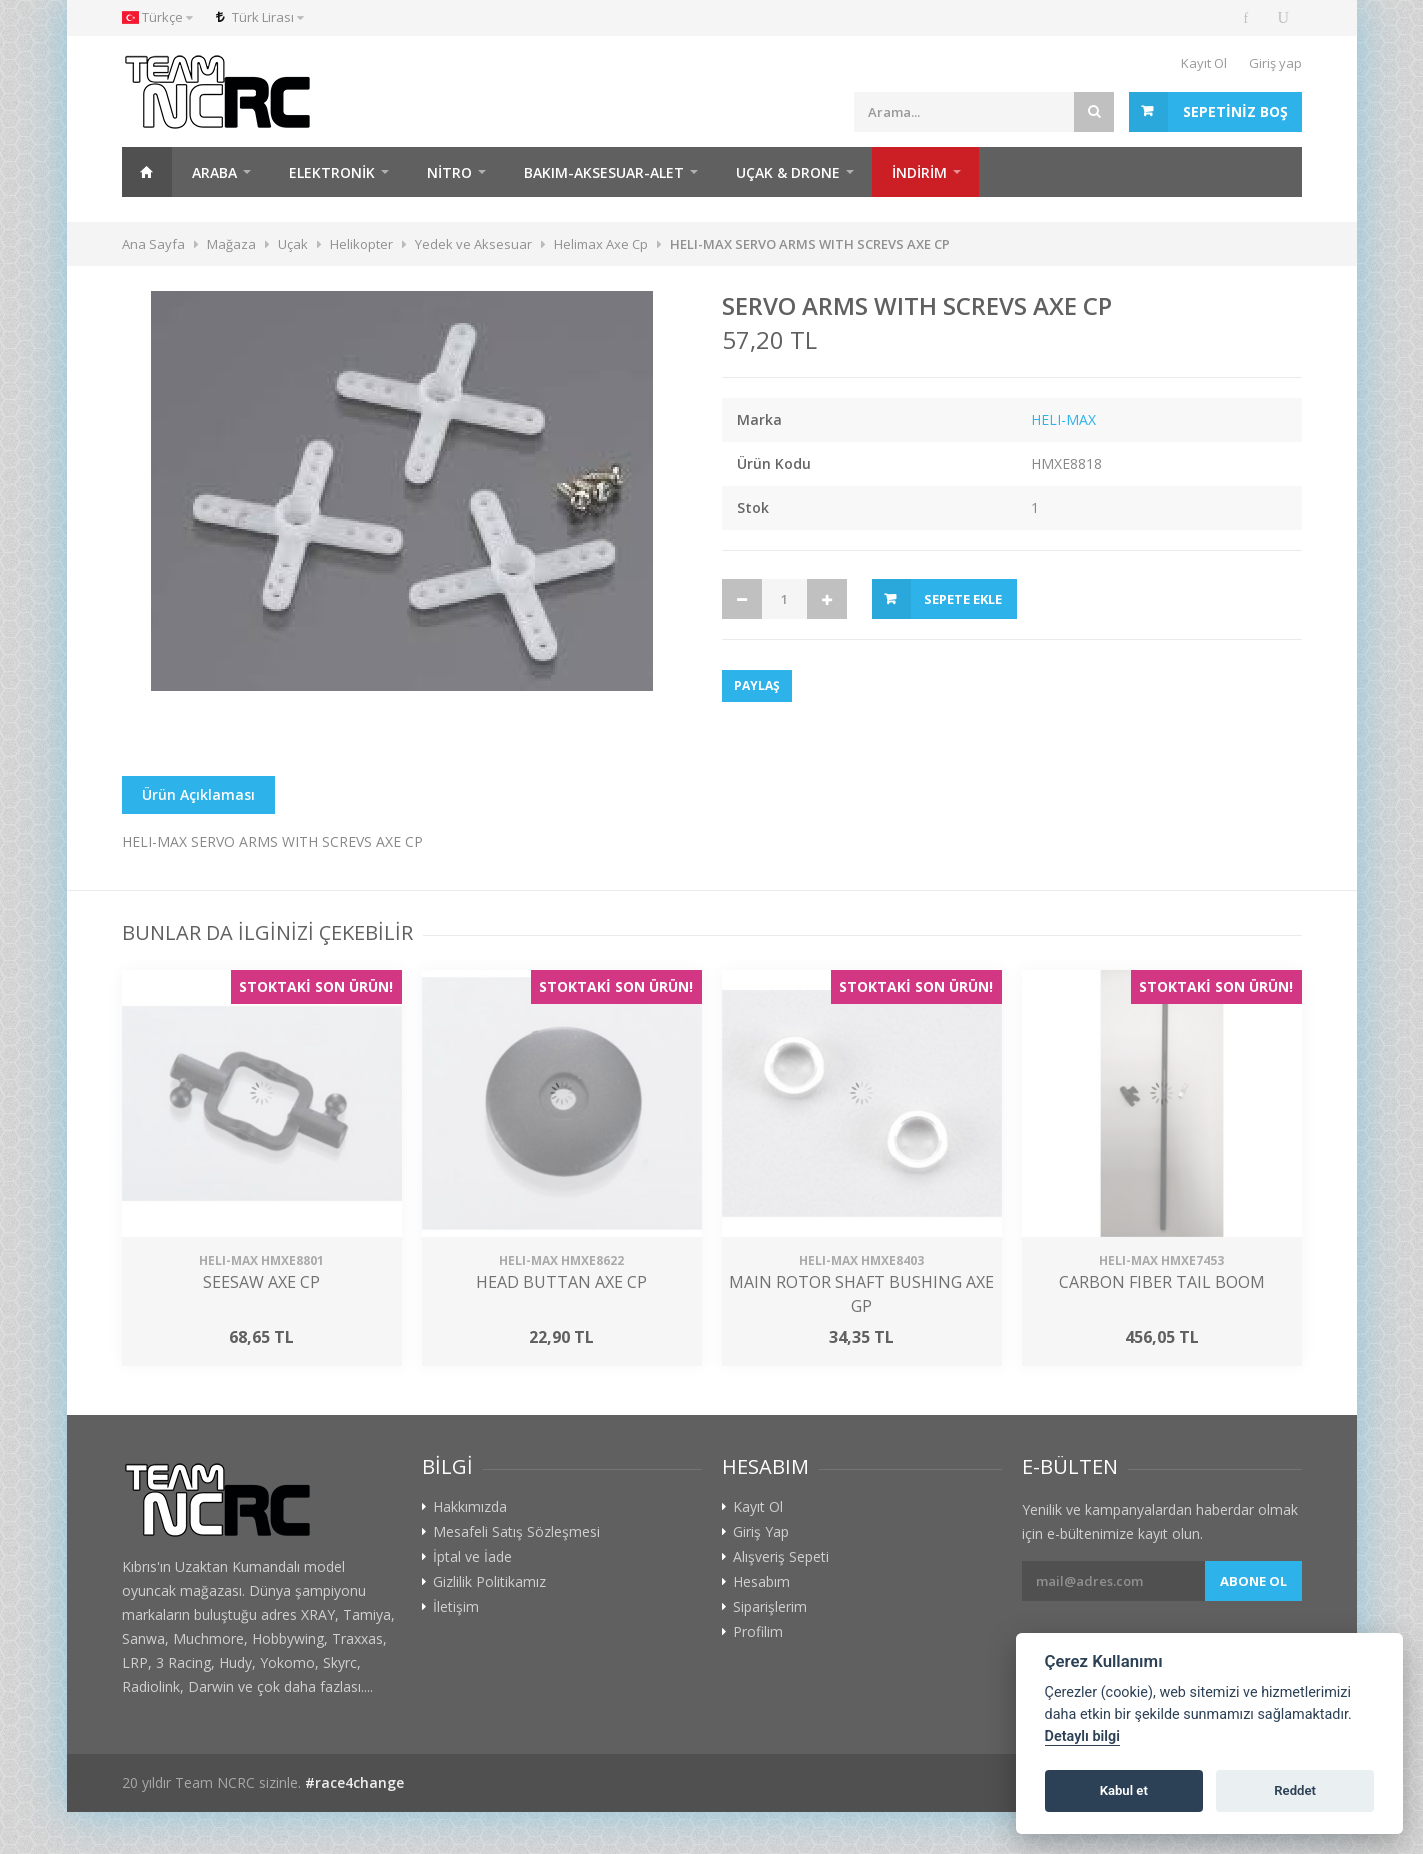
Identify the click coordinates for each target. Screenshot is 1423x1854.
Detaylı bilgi (1082, 1736)
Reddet (1295, 1790)
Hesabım (761, 1582)
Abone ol (1253, 1581)
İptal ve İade (472, 1557)
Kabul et (1124, 1790)
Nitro (449, 172)
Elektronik (332, 172)
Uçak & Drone (788, 172)
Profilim (758, 1632)
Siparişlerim (770, 1607)
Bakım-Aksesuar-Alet (604, 172)
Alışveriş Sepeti (781, 1557)
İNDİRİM (919, 172)
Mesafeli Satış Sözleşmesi (516, 1532)
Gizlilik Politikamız (489, 1582)
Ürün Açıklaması (198, 794)
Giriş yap (1275, 63)
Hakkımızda (470, 1507)
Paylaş (757, 685)
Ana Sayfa (147, 172)
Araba (214, 172)
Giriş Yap (761, 1532)
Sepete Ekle (963, 599)
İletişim (456, 1607)
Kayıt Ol (1204, 63)
